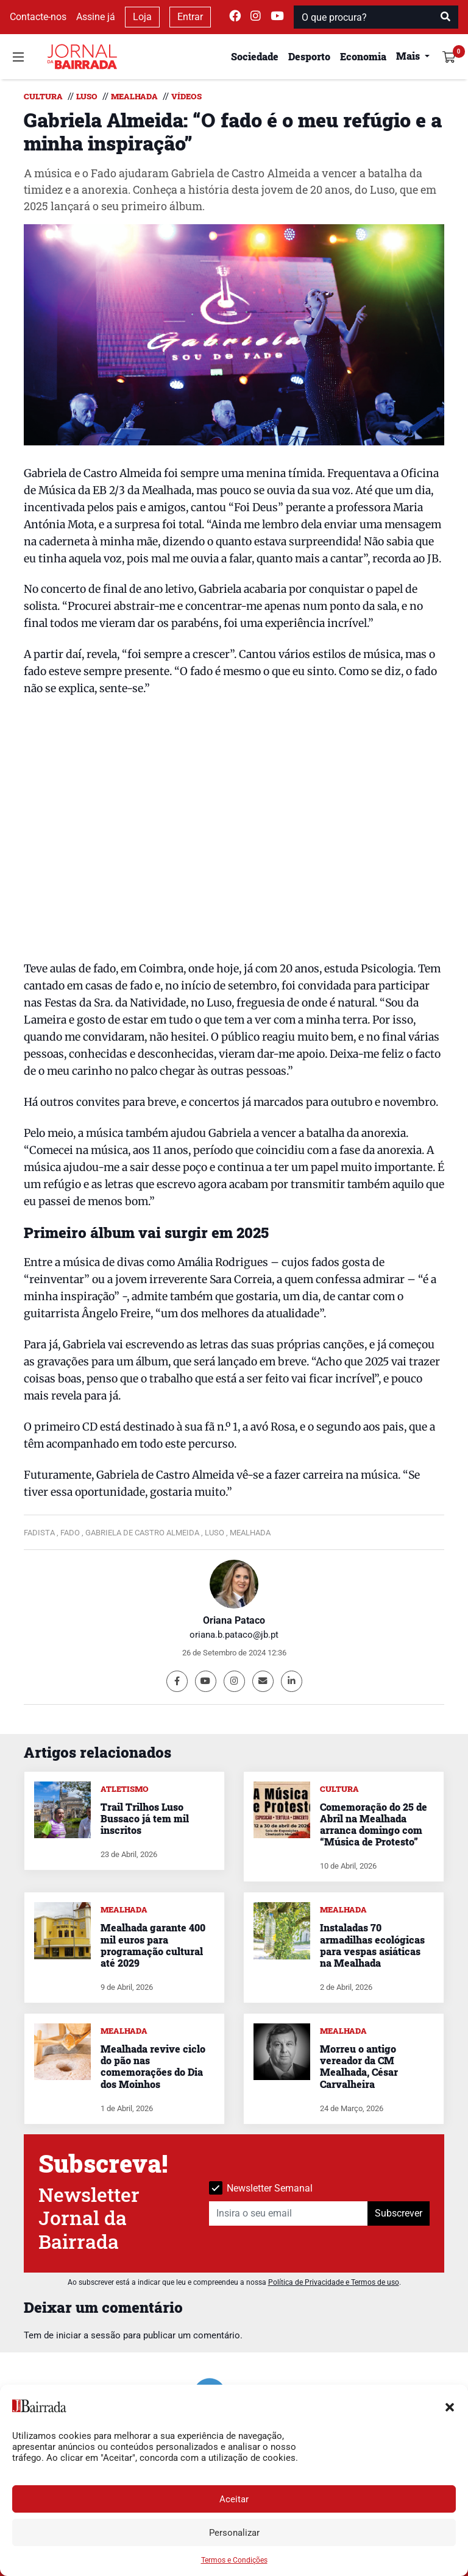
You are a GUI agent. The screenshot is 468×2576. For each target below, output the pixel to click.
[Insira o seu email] (288, 2213)
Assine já (95, 17)
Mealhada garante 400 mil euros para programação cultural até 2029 (153, 1945)
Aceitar (234, 2499)
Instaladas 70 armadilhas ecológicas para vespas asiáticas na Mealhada (372, 1945)
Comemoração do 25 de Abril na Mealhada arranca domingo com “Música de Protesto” (373, 1824)
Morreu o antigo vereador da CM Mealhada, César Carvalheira (359, 2066)
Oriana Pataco (234, 1620)
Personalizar (234, 2532)
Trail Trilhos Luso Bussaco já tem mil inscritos (145, 1818)
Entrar (190, 17)
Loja (142, 17)
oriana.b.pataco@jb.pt (234, 1634)
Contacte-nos (38, 17)
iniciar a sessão (88, 2335)
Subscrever (398, 2213)
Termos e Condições (234, 2560)
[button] (450, 2406)
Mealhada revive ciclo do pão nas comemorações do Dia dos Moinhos (153, 2066)
